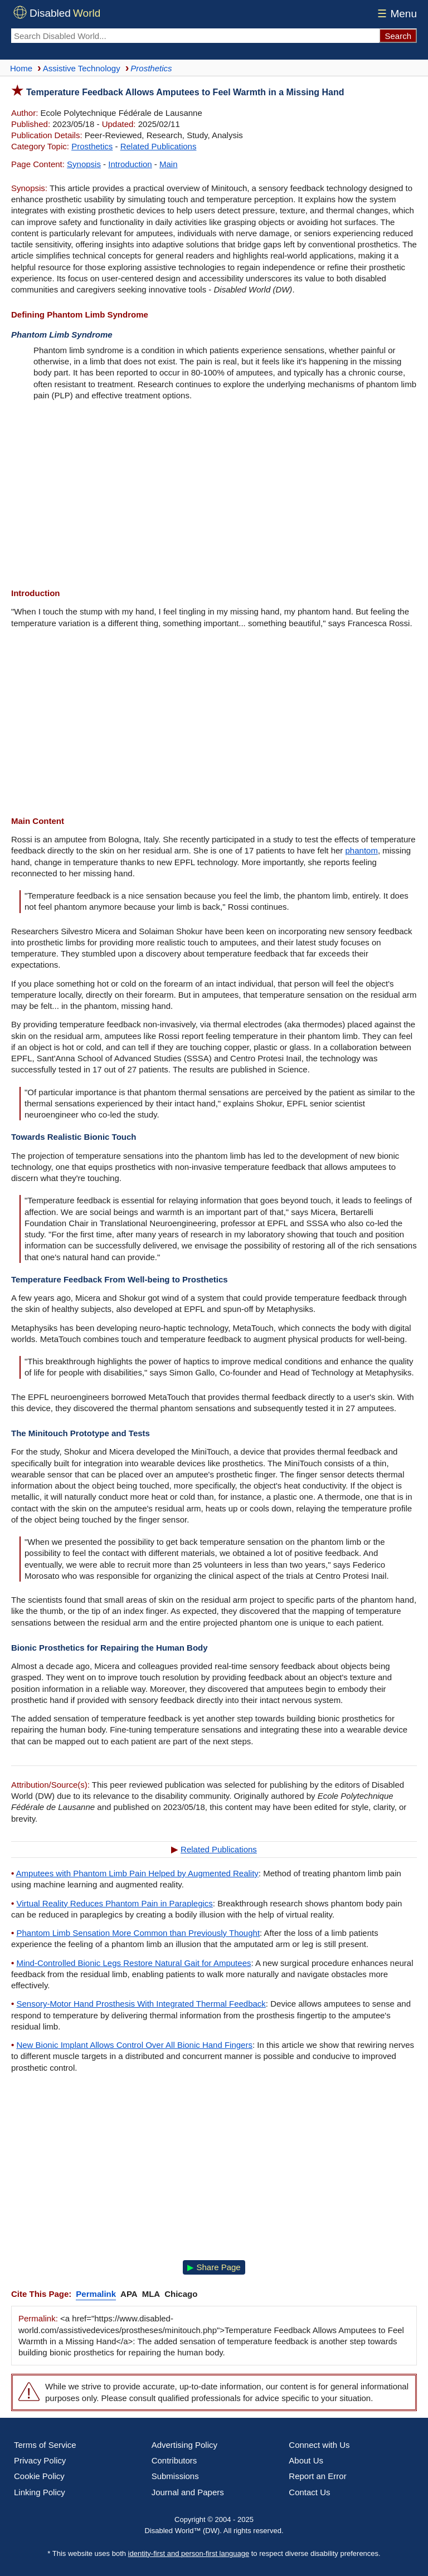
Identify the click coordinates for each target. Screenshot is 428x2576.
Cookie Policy (39, 2476)
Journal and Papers (188, 2492)
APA (129, 2294)
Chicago (180, 2294)
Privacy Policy (40, 2460)
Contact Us (309, 2492)
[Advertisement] (214, 496)
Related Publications (158, 146)
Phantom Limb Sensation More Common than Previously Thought (138, 1933)
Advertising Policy (184, 2445)
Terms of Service (45, 2445)
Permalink (96, 2294)
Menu (395, 13)
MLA (151, 2294)
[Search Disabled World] (195, 35)
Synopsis (84, 164)
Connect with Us (319, 2445)
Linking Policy (39, 2492)
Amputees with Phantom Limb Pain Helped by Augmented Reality (137, 1873)
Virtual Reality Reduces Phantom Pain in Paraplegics (114, 1903)
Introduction (130, 164)
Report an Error (317, 2476)
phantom (362, 850)
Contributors (174, 2460)
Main (168, 164)
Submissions (175, 2476)
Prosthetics (92, 146)
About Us (306, 2460)
